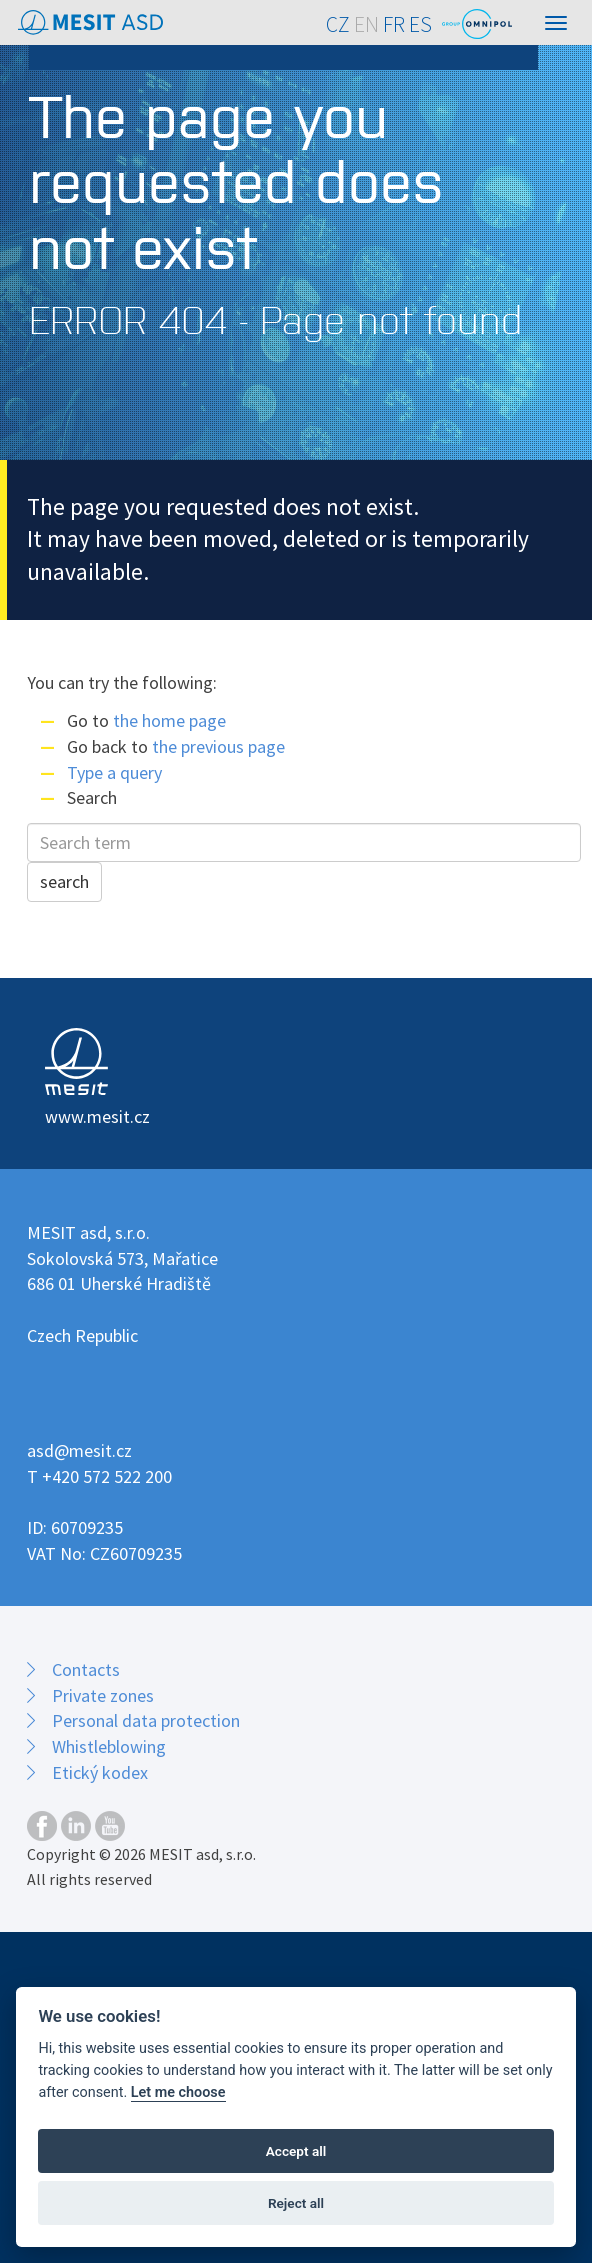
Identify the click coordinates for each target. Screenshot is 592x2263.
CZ (338, 24)
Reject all (296, 2203)
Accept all (296, 2151)
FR (394, 24)
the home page (169, 720)
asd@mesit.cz (79, 1450)
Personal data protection (146, 1720)
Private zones (103, 1695)
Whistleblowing (109, 1746)
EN (366, 24)
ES (420, 24)
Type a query (114, 772)
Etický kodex (100, 1772)
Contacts (86, 1669)
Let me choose (178, 2092)
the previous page (218, 746)
